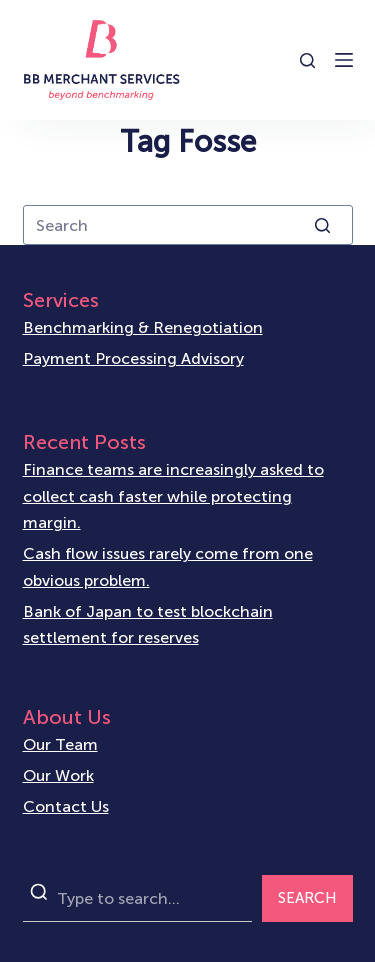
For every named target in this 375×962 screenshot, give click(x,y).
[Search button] (323, 225)
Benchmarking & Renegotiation (143, 327)
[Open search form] (307, 60)
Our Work (58, 775)
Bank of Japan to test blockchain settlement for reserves (148, 624)
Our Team (60, 744)
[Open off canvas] (344, 60)
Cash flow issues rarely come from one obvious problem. (168, 566)
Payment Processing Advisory (133, 358)
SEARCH (307, 898)
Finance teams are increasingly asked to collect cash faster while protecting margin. (173, 496)
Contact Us (66, 806)
